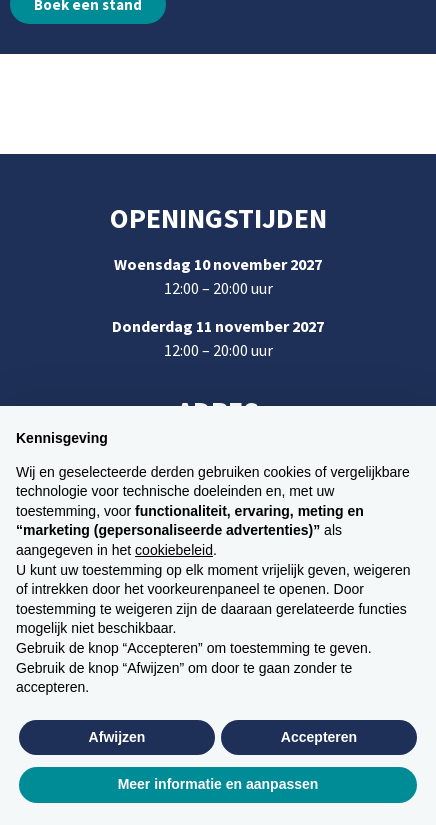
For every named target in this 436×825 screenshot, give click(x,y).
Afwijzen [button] (117, 737)
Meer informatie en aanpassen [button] (218, 784)
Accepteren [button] (319, 737)
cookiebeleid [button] (174, 550)
